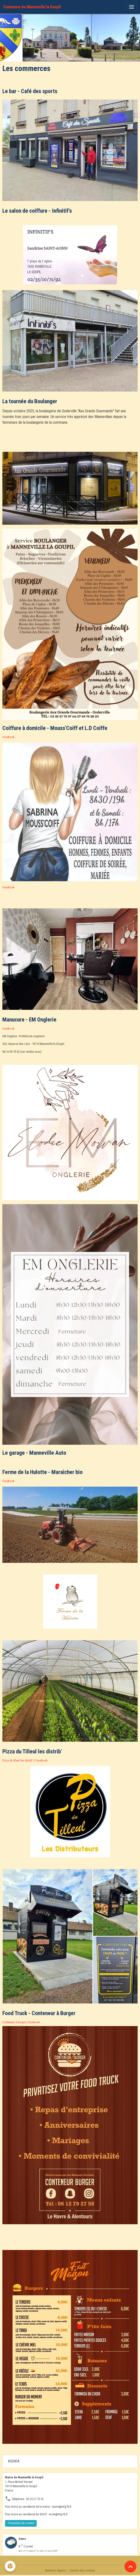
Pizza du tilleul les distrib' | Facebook (25, 1760)
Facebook (8, 737)
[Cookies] (10, 2566)
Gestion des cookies (82, 2570)
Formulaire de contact (21, 2523)
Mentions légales (55, 2570)
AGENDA (14, 2461)
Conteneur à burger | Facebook (21, 2022)
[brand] (32, 7)
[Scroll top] (130, 2566)
